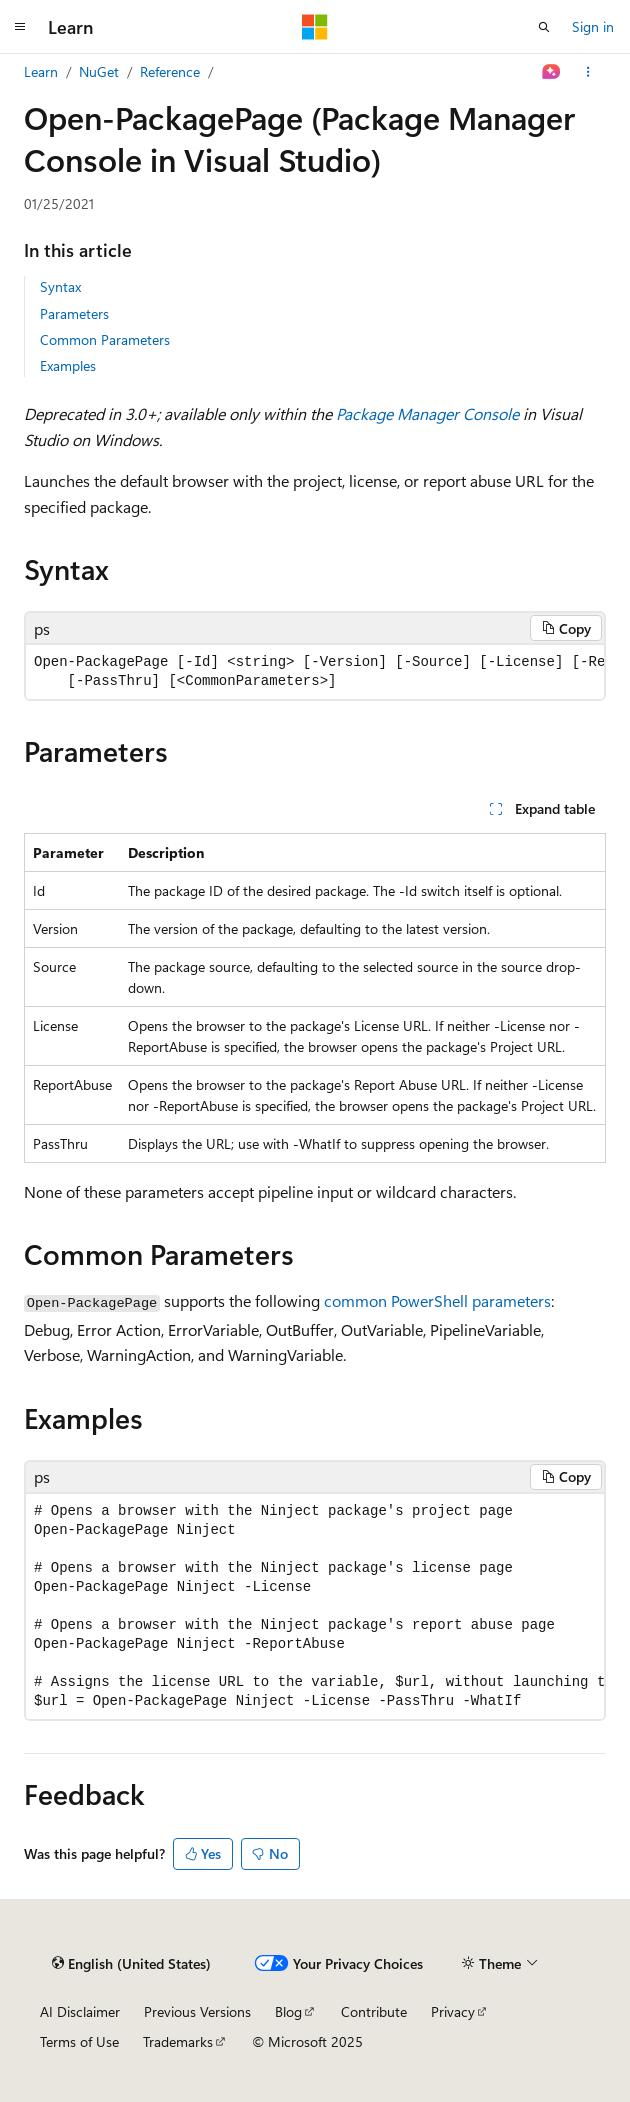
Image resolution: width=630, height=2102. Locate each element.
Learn (41, 71)
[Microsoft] (315, 27)
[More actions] (588, 72)
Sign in (593, 26)
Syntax (60, 286)
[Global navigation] (20, 27)
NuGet (99, 71)
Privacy (453, 2011)
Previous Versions (197, 2011)
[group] (315, 672)
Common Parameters (105, 339)
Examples (68, 365)
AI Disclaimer (80, 2011)
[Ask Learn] (551, 72)
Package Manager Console (427, 413)
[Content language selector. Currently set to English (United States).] (131, 1964)
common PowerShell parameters (437, 1300)
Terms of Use (79, 2041)
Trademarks (178, 2041)
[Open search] (544, 27)
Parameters (74, 313)
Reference (170, 71)
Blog (288, 2011)
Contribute (374, 2011)
